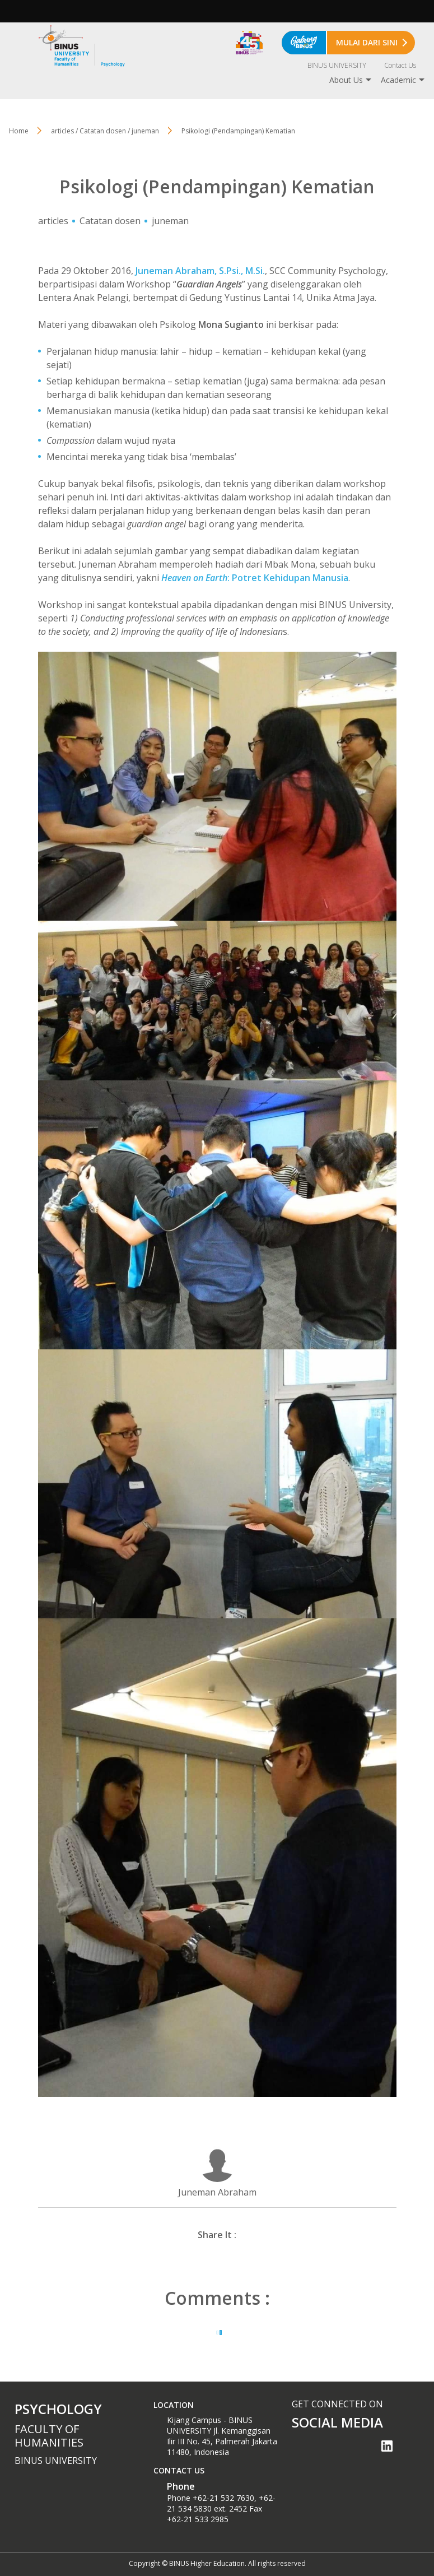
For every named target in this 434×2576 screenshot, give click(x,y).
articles (53, 220)
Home (19, 131)
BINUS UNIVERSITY (336, 65)
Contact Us (400, 65)
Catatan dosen (110, 220)
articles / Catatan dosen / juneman (105, 131)
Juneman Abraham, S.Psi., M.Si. (200, 270)
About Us (346, 80)
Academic (398, 80)
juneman (170, 220)
